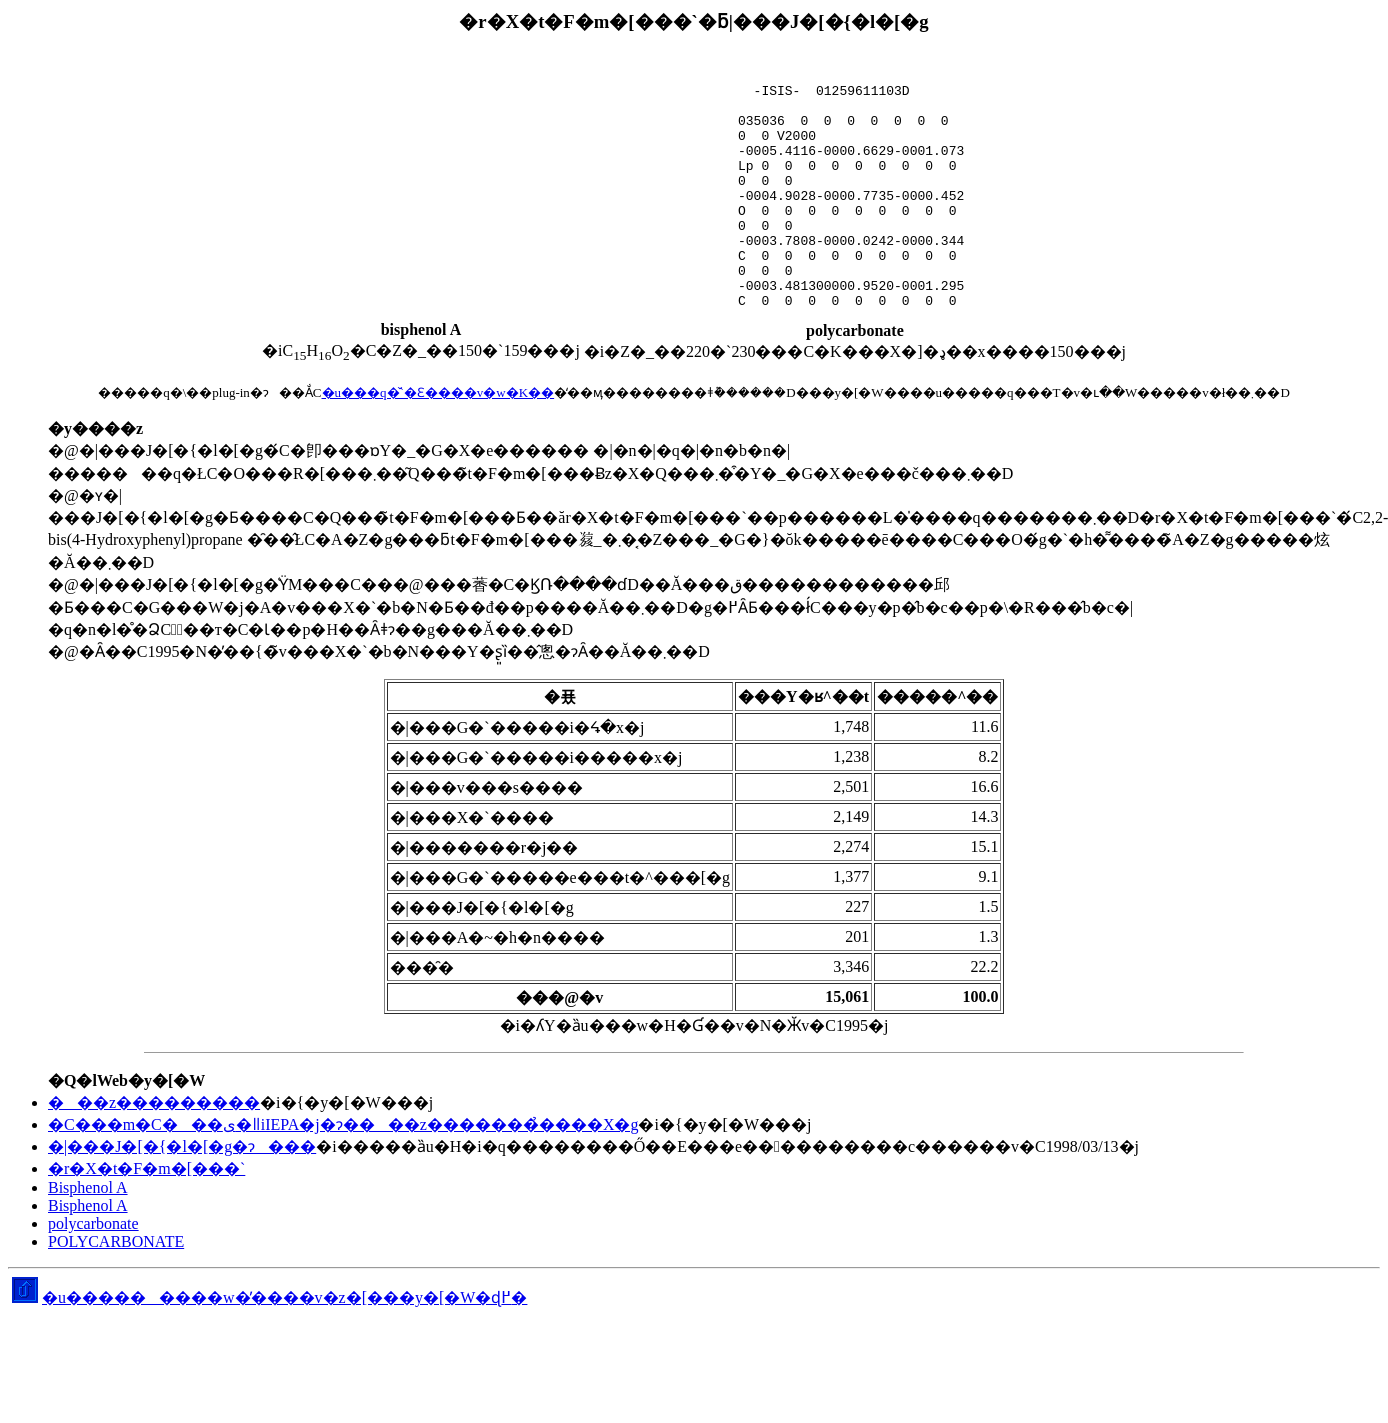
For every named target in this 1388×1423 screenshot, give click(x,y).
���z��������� (154, 1102)
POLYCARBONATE (116, 1241)
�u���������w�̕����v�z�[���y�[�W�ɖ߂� (269, 1297)
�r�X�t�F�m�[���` (146, 1168)
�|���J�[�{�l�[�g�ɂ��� (182, 1146)
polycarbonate (93, 1223)
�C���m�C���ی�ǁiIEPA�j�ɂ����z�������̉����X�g (343, 1124)
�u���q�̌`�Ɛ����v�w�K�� (438, 392)
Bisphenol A (88, 1187)
